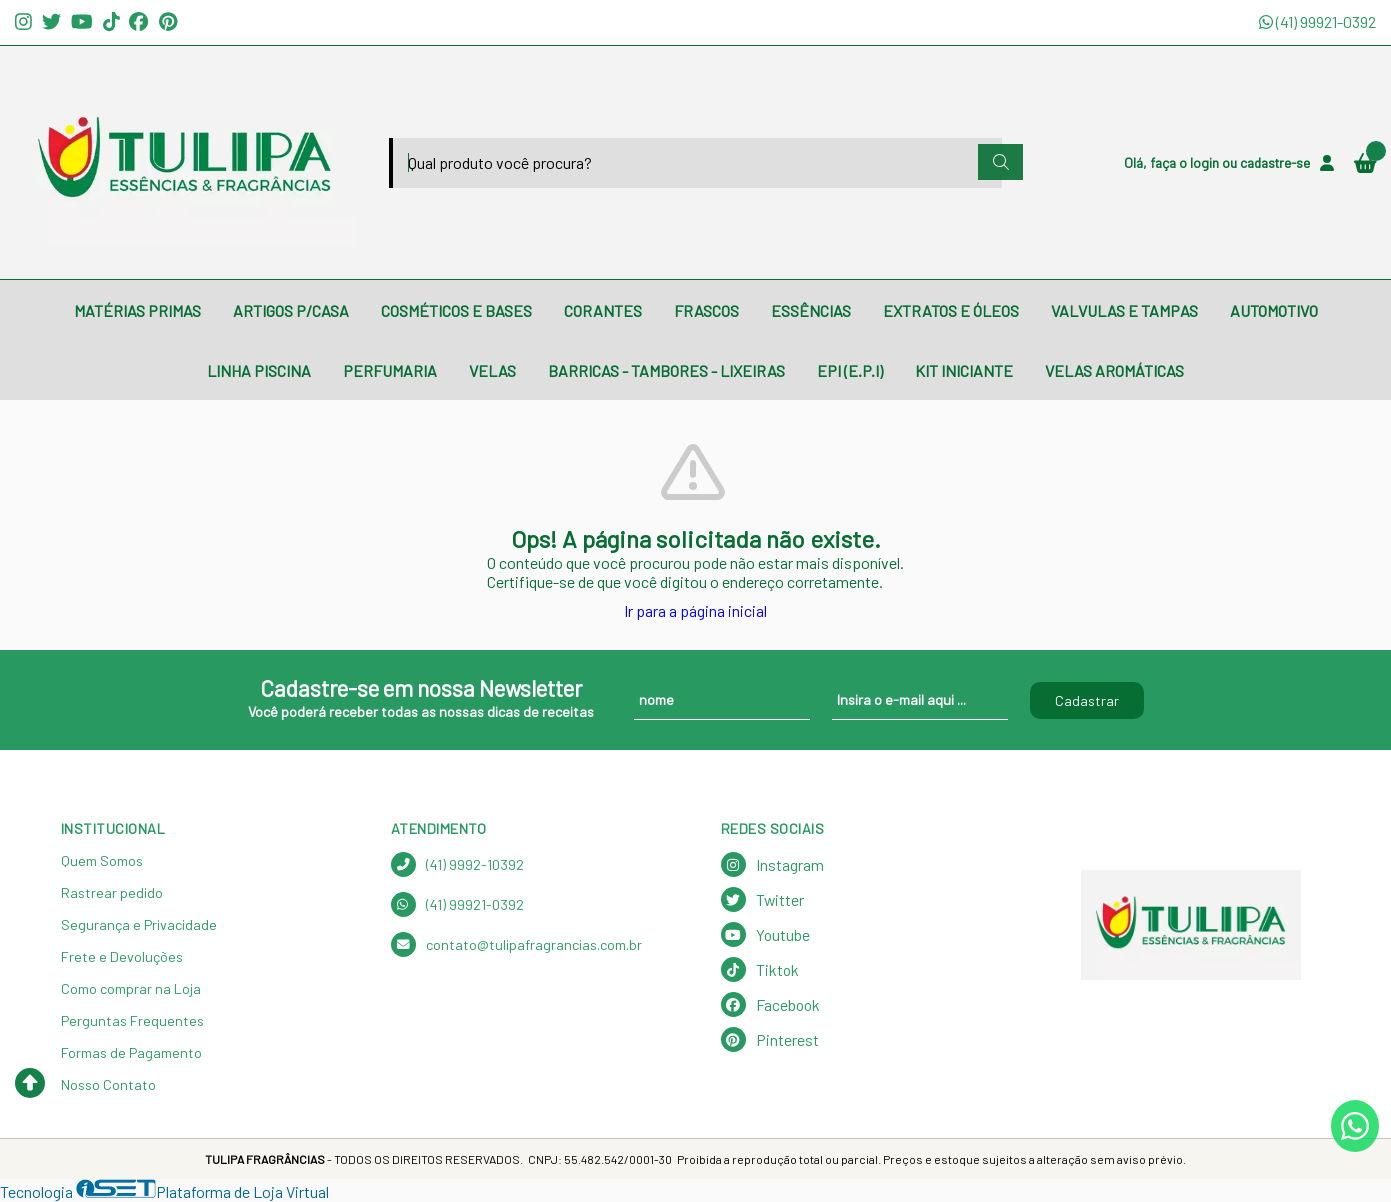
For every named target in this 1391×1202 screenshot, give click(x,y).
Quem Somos (102, 860)
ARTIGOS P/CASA (291, 310)
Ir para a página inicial (695, 610)
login (1206, 162)
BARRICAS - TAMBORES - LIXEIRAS (666, 370)
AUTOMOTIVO (1274, 310)
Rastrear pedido (112, 892)
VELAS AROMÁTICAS (1114, 370)
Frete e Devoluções (122, 956)
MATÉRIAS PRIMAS (137, 310)
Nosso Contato (108, 1084)
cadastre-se (1275, 162)
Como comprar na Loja (131, 988)
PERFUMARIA (390, 370)
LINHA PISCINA (259, 370)
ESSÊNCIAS (811, 310)
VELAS (492, 370)
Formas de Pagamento (131, 1052)
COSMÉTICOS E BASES (456, 310)
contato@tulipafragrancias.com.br (516, 944)
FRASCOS (706, 310)
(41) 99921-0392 (1317, 21)
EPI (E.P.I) (850, 370)
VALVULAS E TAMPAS (1124, 310)
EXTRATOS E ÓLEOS (951, 310)
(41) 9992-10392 (457, 864)
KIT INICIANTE (964, 370)
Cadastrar (1087, 700)
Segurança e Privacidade (139, 924)
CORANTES (603, 310)
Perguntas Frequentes (132, 1020)
